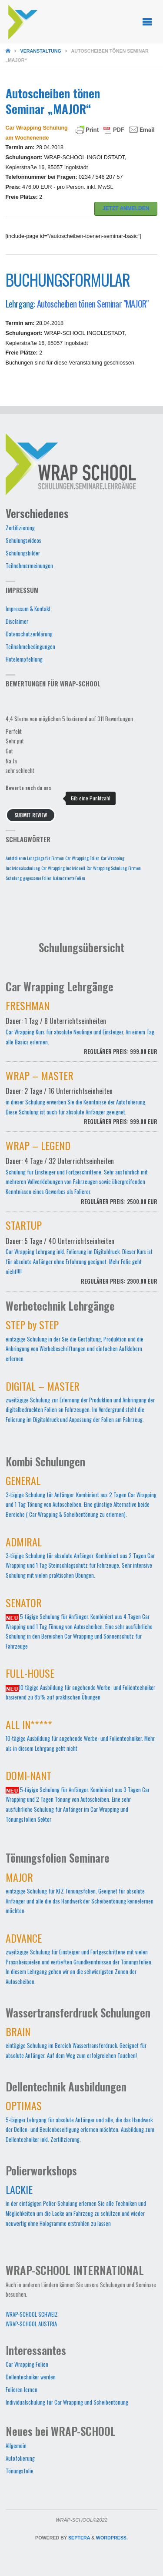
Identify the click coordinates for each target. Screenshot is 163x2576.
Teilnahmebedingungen (30, 646)
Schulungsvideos (23, 540)
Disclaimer (17, 621)
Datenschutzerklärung (29, 634)
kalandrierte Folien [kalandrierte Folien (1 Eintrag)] (69, 877)
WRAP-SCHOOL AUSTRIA (31, 2324)
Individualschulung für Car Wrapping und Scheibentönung (67, 2402)
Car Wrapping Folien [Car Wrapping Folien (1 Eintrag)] (82, 857)
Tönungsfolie (19, 2471)
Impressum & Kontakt (28, 609)
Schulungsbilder (23, 553)
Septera (78, 2537)
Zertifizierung (20, 528)
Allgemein (16, 2446)
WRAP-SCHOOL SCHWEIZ (32, 2314)
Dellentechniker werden (31, 2377)
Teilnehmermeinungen (29, 566)
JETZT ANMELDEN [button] (126, 208)
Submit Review (30, 815)
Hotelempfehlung (24, 659)
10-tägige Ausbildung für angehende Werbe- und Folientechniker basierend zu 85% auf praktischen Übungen (80, 1686)
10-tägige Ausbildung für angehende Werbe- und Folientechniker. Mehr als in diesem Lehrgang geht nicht (80, 1738)
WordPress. (112, 2537)
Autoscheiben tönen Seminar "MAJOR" (93, 303)
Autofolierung (20, 2458)
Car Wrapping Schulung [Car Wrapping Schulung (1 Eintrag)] (106, 867)
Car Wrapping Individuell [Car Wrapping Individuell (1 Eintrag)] (63, 867)
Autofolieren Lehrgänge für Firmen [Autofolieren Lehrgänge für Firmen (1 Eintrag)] (35, 857)
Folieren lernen (21, 2389)
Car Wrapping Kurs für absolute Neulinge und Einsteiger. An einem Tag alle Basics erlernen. (82, 1033)
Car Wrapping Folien (27, 2364)
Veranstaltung (40, 51)
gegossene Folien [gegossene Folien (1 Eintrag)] (37, 877)
